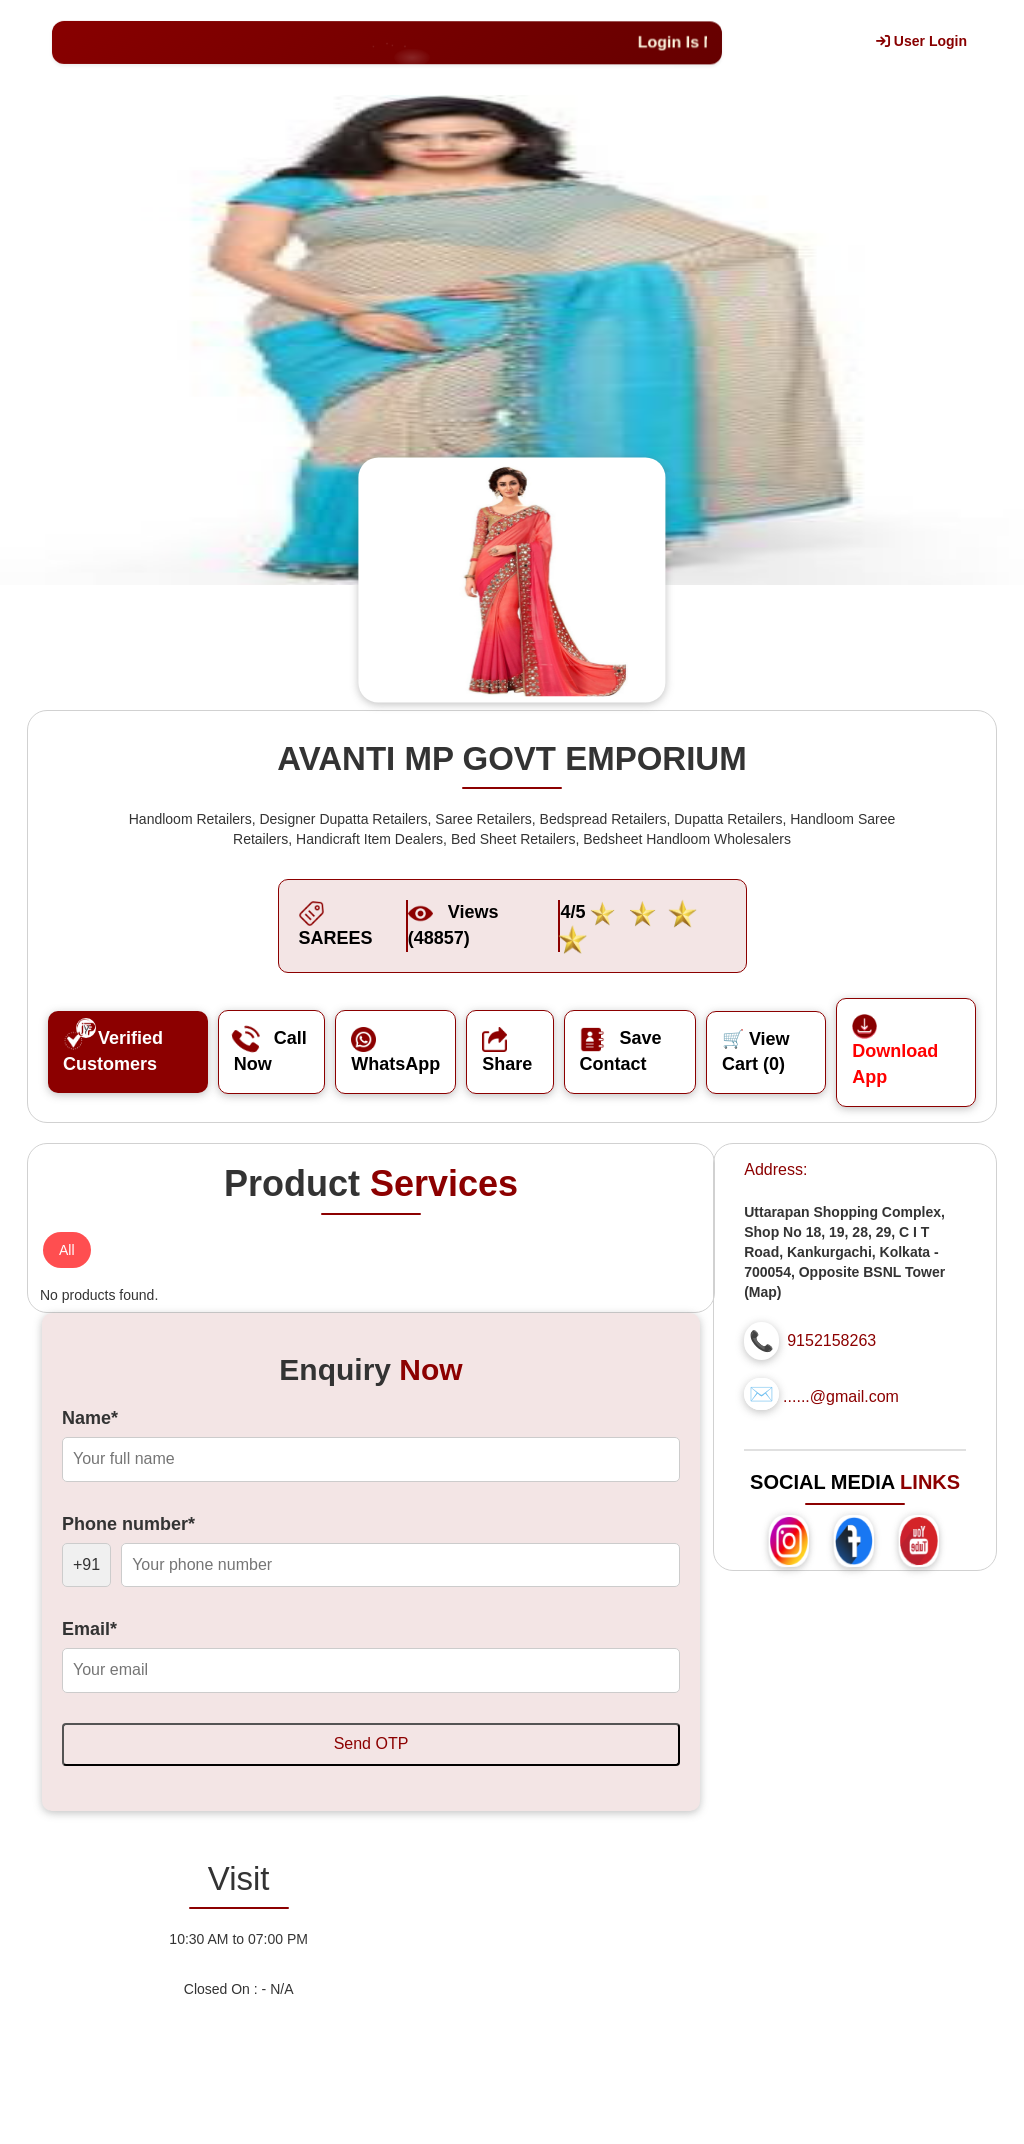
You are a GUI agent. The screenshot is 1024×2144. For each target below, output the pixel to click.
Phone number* (128, 1524)
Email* (89, 1629)
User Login (921, 41)
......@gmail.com (841, 1396)
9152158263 (831, 1340)
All (67, 1250)
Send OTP (371, 1743)
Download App (895, 1051)
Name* (90, 1418)
